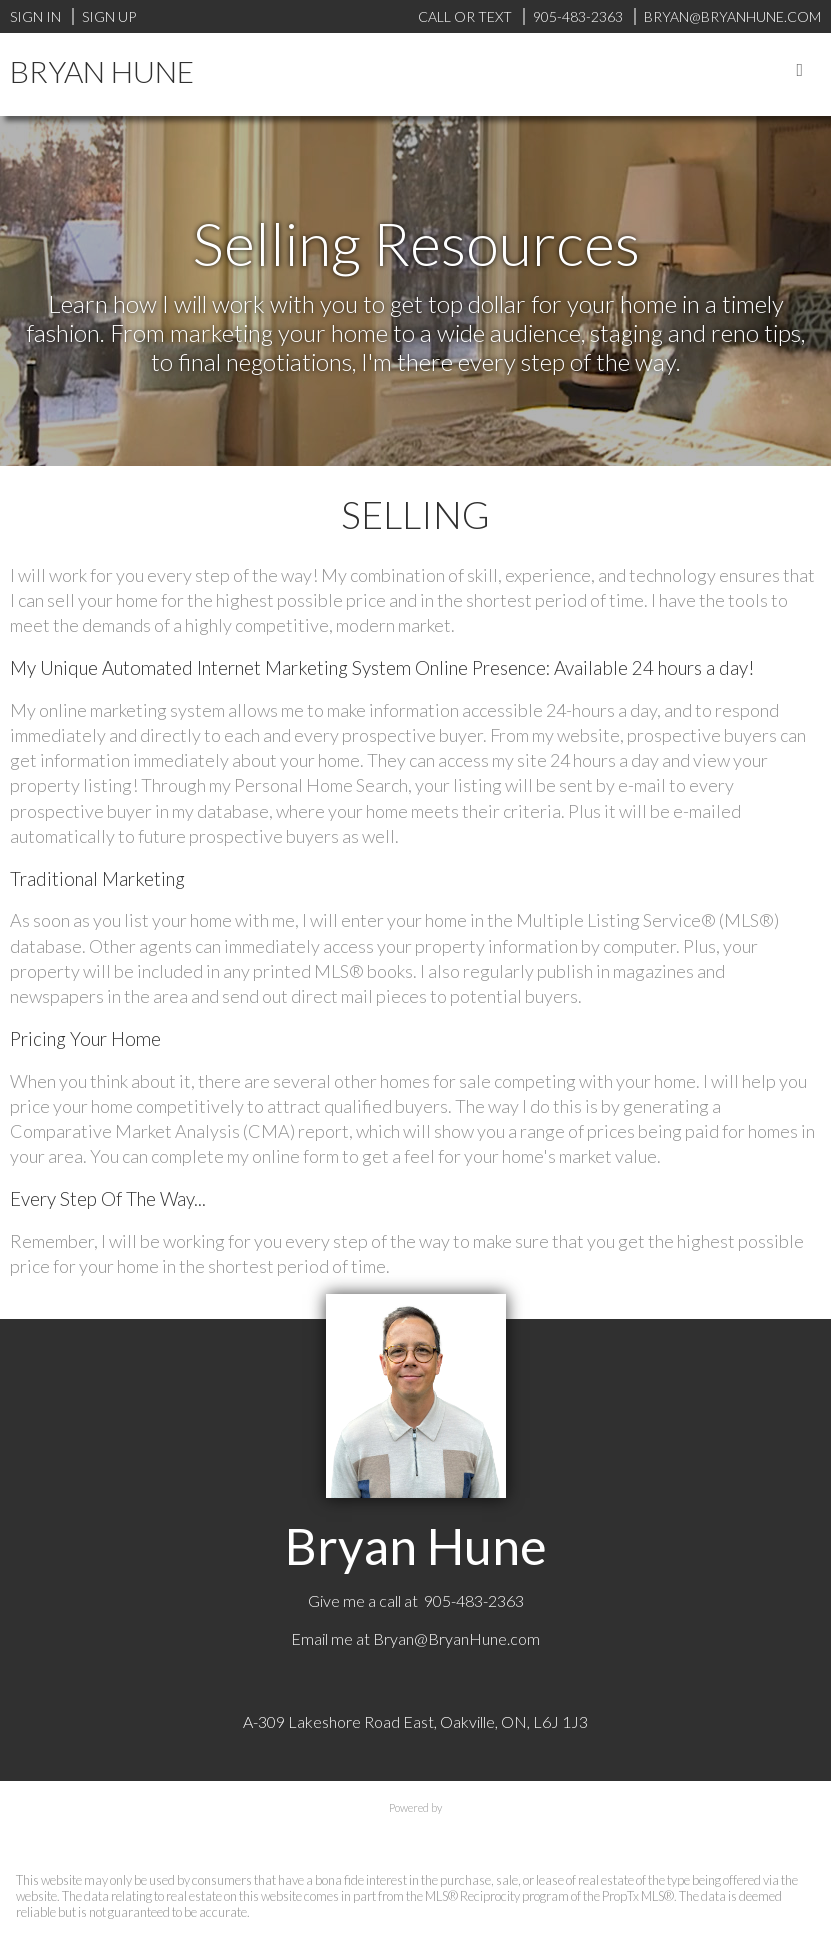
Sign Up (109, 16)
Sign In (35, 16)
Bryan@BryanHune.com (456, 1638)
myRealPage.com (415, 1828)
